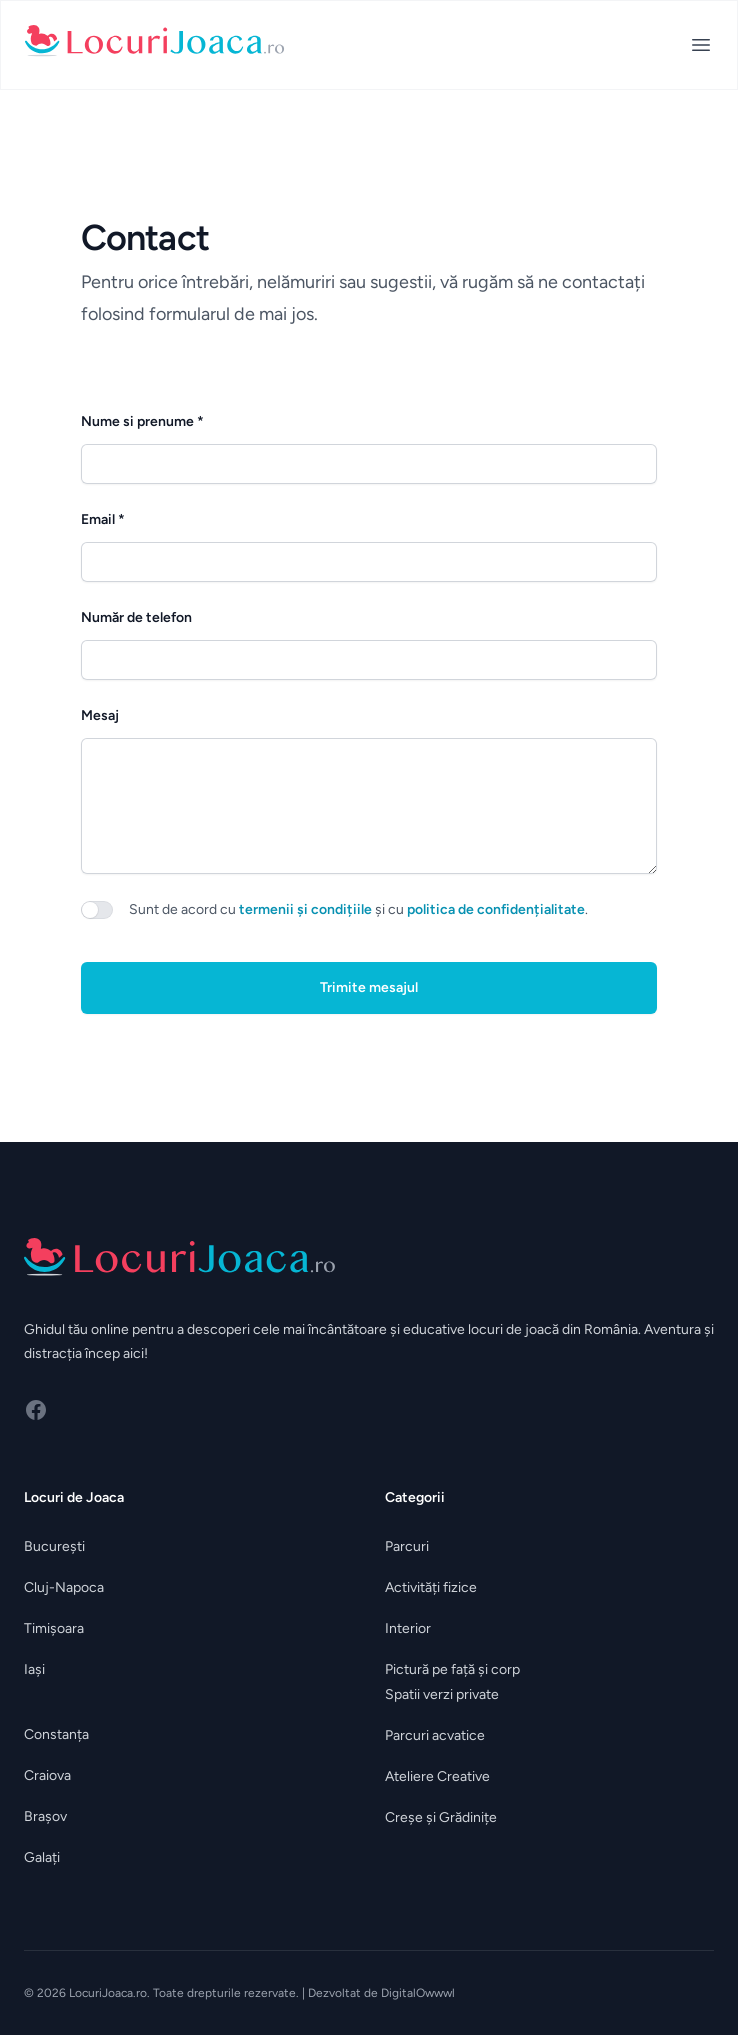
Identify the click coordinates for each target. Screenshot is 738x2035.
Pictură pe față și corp (452, 1669)
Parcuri (407, 1546)
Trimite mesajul (369, 987)
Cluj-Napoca (64, 1587)
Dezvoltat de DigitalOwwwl (381, 1993)
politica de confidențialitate (496, 909)
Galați (42, 1857)
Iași (34, 1669)
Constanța (56, 1734)
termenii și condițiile (305, 909)
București (54, 1546)
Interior (408, 1628)
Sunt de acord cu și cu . (358, 909)
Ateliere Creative (437, 1776)
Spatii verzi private (442, 1694)
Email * (103, 519)
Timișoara (54, 1628)
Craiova (47, 1775)
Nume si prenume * (142, 421)
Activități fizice (431, 1587)
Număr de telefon (136, 617)
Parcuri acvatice (435, 1735)
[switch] (97, 910)
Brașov (45, 1816)
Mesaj (100, 715)
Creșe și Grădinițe (441, 1817)
